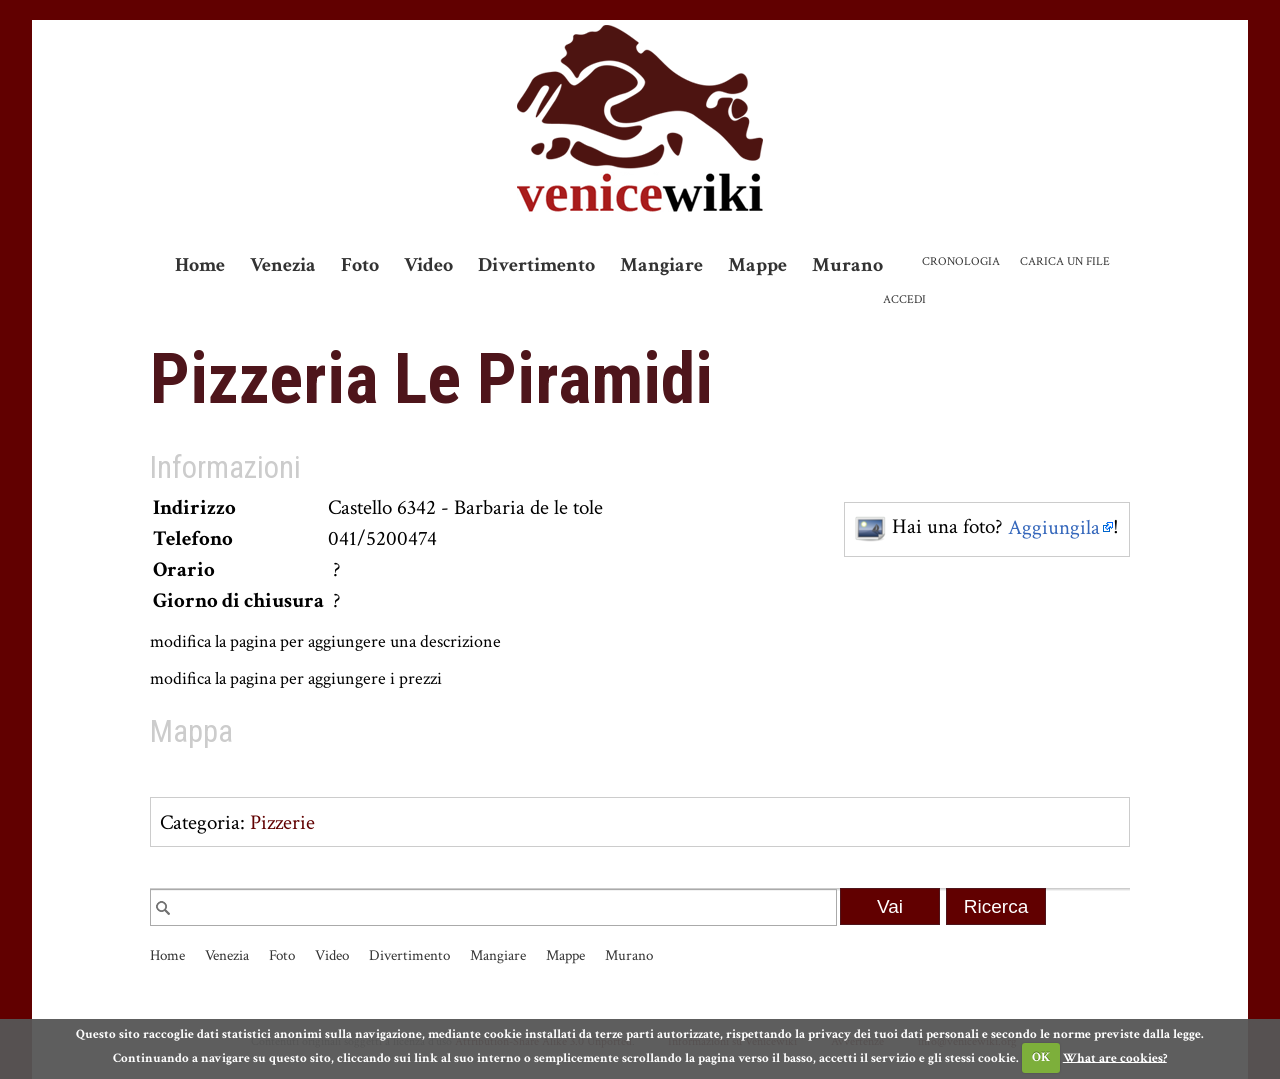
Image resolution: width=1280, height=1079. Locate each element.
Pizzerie (282, 822)
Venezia (283, 265)
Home (200, 265)
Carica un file (1065, 261)
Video (428, 265)
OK (1041, 1057)
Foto (360, 265)
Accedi (904, 299)
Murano (847, 265)
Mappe (757, 265)
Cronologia (961, 261)
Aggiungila (1054, 527)
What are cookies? (1115, 1057)
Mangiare (661, 265)
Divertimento (536, 265)
